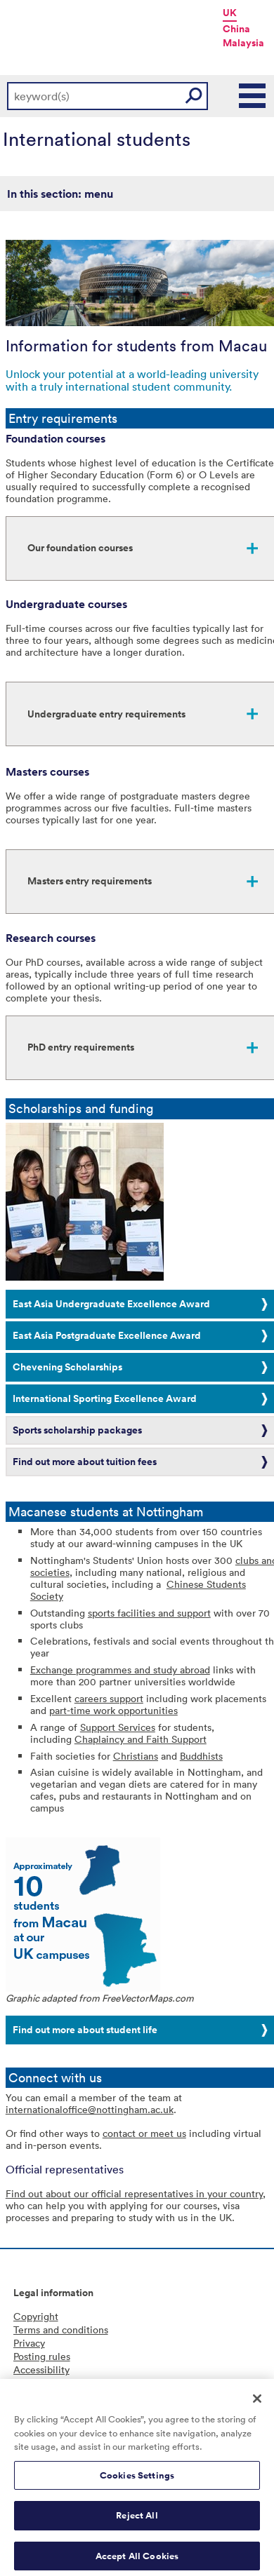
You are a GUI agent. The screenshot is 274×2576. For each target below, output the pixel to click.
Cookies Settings (137, 2481)
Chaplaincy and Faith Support (140, 1739)
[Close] (257, 2404)
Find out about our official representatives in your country (134, 2193)
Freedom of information (66, 2382)
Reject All (136, 2521)
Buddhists (201, 1755)
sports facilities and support (149, 1612)
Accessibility (41, 2369)
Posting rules (41, 2356)
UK (230, 13)
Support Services (117, 1727)
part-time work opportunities (113, 1710)
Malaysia (243, 43)
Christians (135, 1755)
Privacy (29, 2342)
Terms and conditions (60, 2329)
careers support (108, 1698)
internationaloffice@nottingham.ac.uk (90, 2109)
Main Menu (253, 96)
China (236, 29)
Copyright (35, 2316)
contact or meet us (144, 2133)
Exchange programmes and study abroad (120, 1669)
